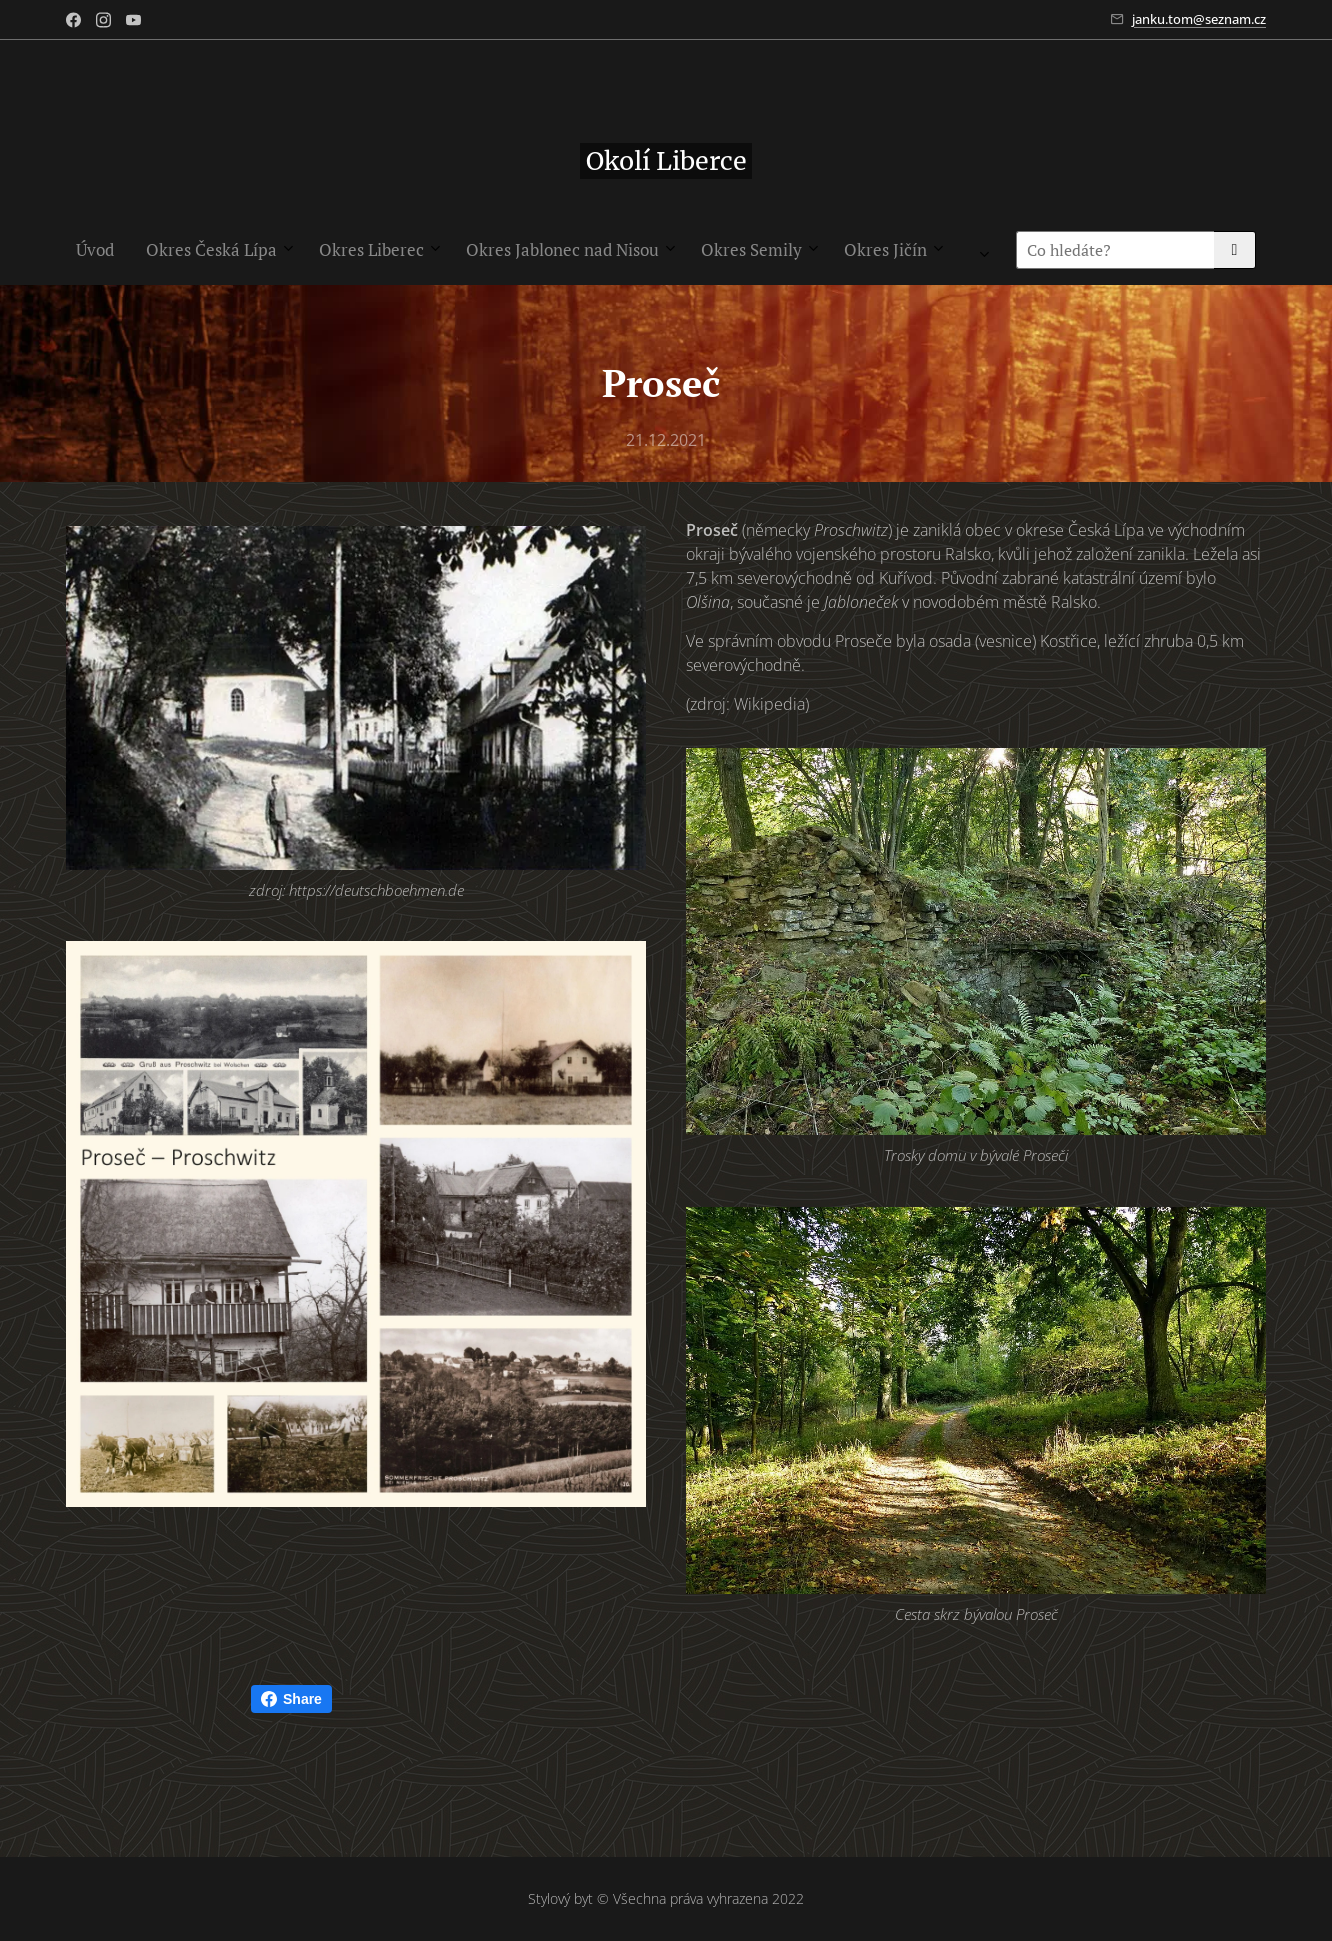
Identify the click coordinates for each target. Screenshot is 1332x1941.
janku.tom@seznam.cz (1199, 19)
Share (291, 1699)
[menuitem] (333, 250)
